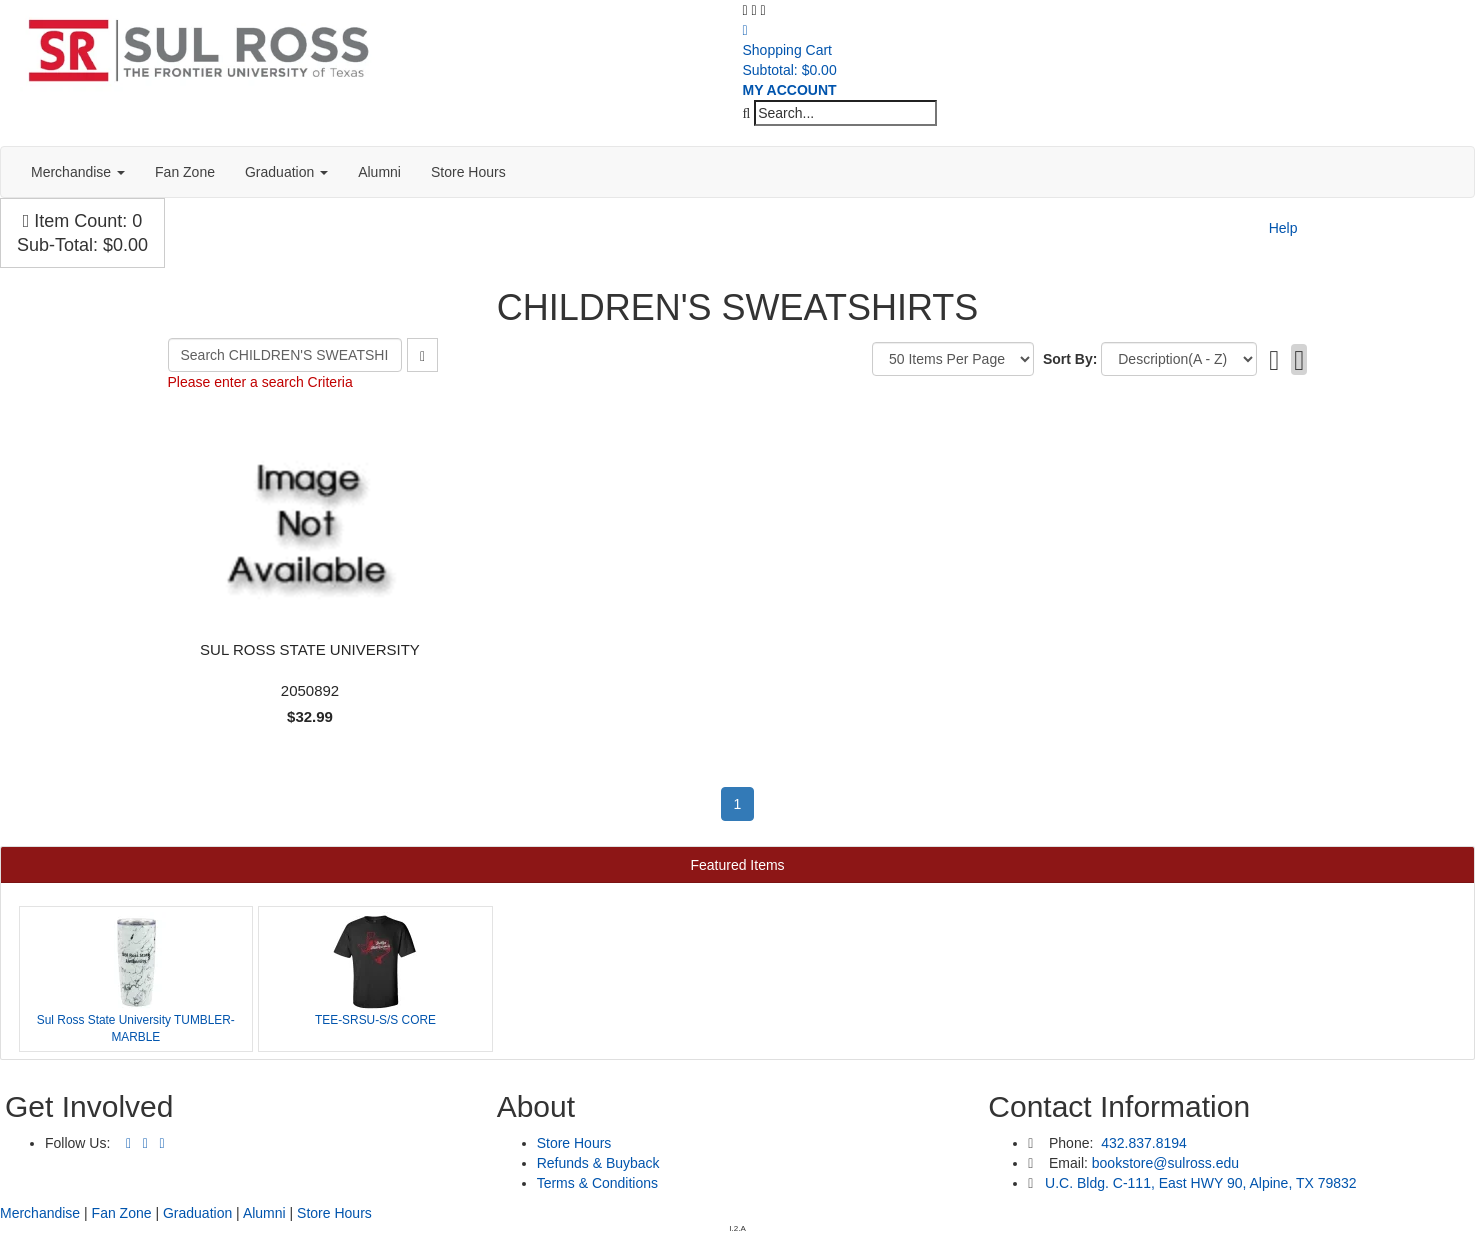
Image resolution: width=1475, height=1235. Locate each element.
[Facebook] (128, 1144)
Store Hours (468, 172)
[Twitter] (145, 1144)
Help (1283, 228)
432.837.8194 (1142, 1143)
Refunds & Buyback (598, 1163)
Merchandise (78, 172)
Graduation (286, 172)
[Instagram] (162, 1144)
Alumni (379, 172)
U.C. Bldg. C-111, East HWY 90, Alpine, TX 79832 (1201, 1183)
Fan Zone (185, 172)
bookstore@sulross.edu (1165, 1163)
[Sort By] (1179, 359)
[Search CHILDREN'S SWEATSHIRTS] (285, 355)
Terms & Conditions (597, 1183)
